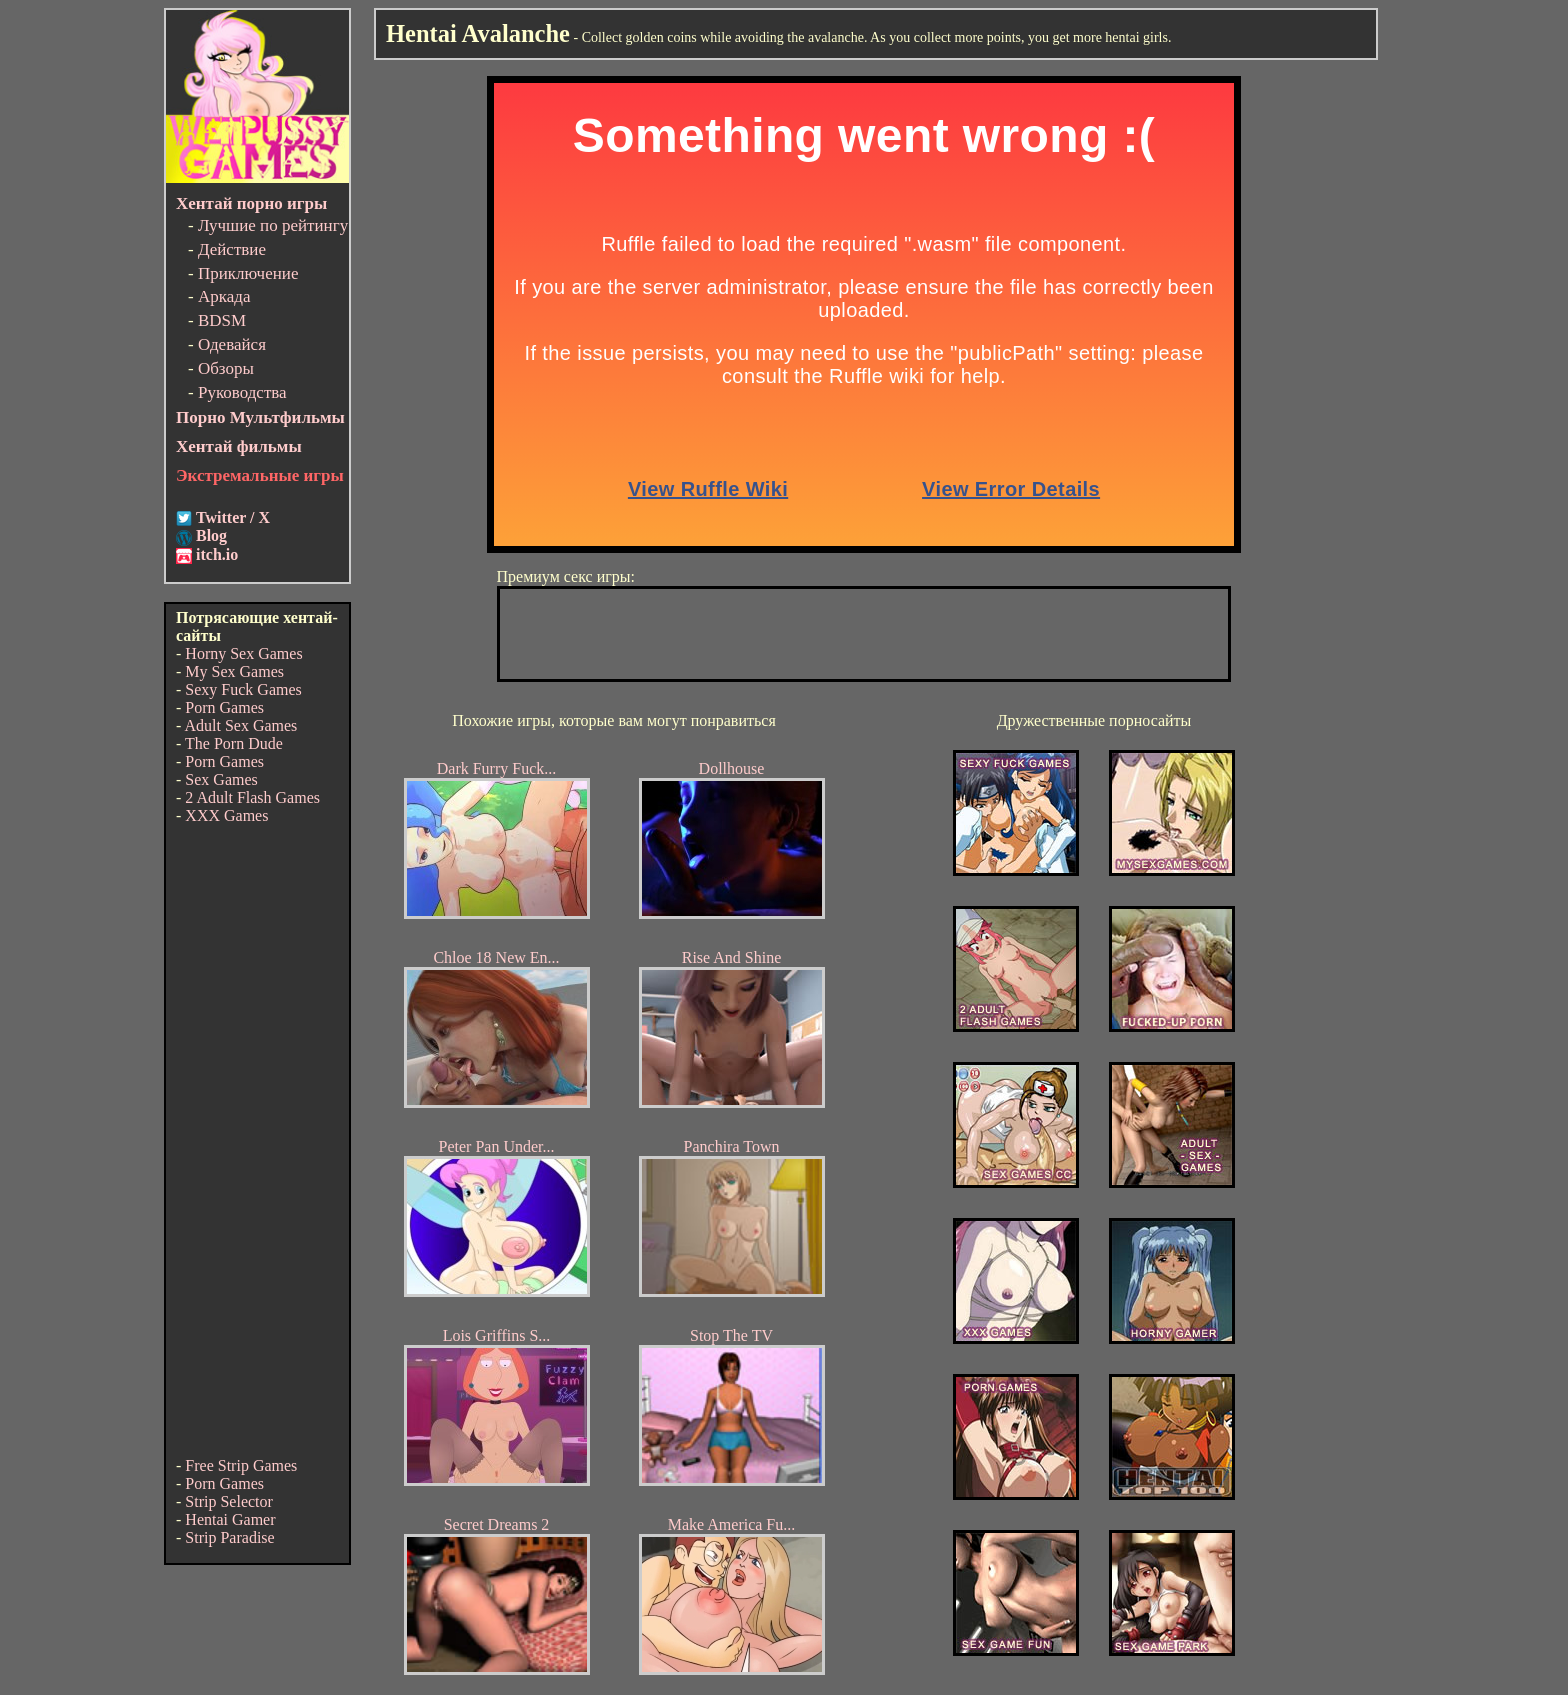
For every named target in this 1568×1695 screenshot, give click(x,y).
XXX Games (226, 815)
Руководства (242, 392)
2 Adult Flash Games (252, 797)
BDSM (222, 320)
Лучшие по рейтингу (273, 225)
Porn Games (224, 707)
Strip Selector (229, 1501)
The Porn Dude (234, 743)
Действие (232, 249)
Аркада (224, 296)
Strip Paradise (229, 1537)
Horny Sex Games (243, 653)
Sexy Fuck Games (243, 689)
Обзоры (226, 368)
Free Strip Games (241, 1465)
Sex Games (221, 779)
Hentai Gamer (230, 1519)
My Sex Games (234, 671)
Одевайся (232, 344)
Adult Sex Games (240, 725)
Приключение (248, 273)
